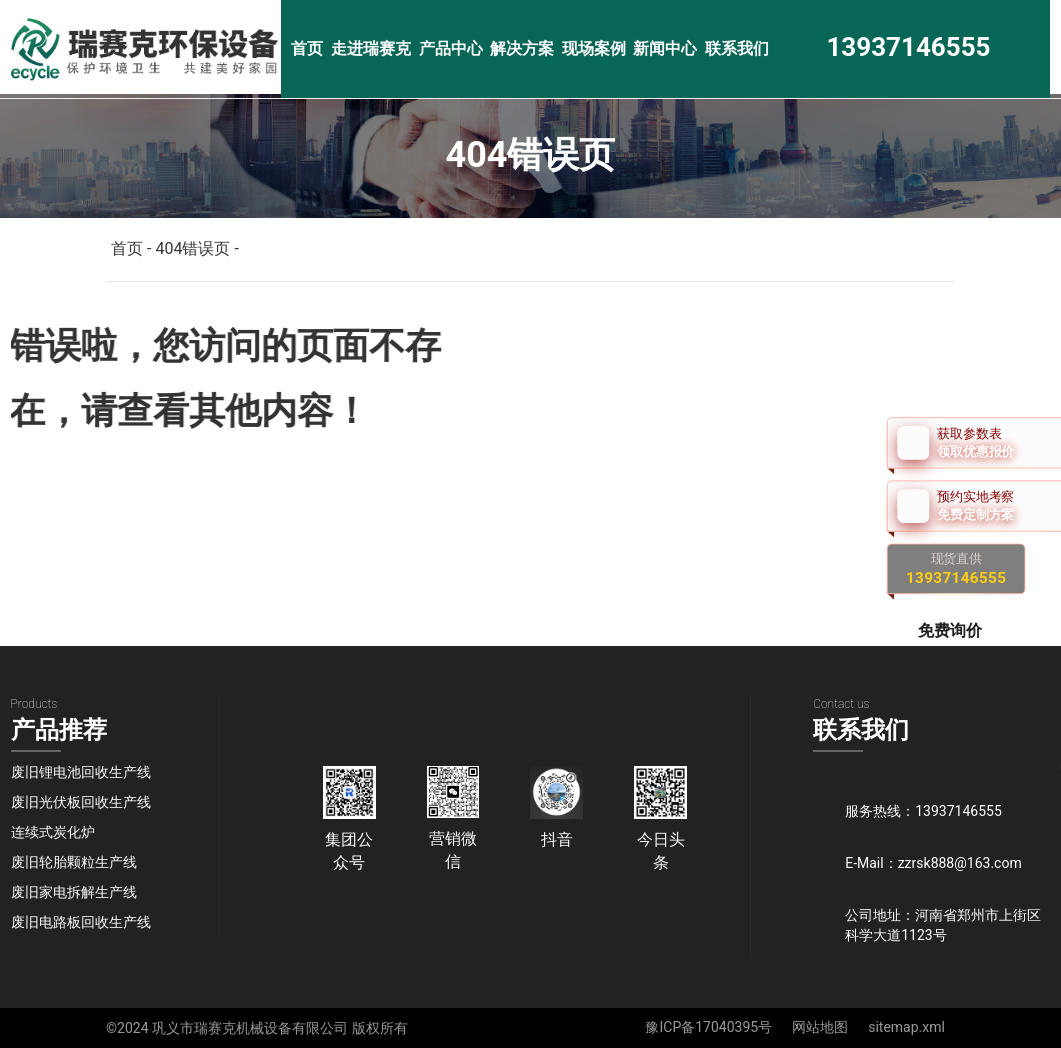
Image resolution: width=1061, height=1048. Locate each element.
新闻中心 (665, 48)
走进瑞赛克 (371, 48)
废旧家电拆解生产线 (74, 892)
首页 (307, 48)
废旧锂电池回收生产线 (81, 772)
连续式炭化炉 (53, 832)
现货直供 (956, 568)
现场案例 (594, 48)
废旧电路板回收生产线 (81, 922)
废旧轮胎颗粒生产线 (74, 862)
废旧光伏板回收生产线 (81, 802)
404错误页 (192, 248)
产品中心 (451, 48)
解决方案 (522, 48)
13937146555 (908, 47)
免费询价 (952, 629)
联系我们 (737, 48)
